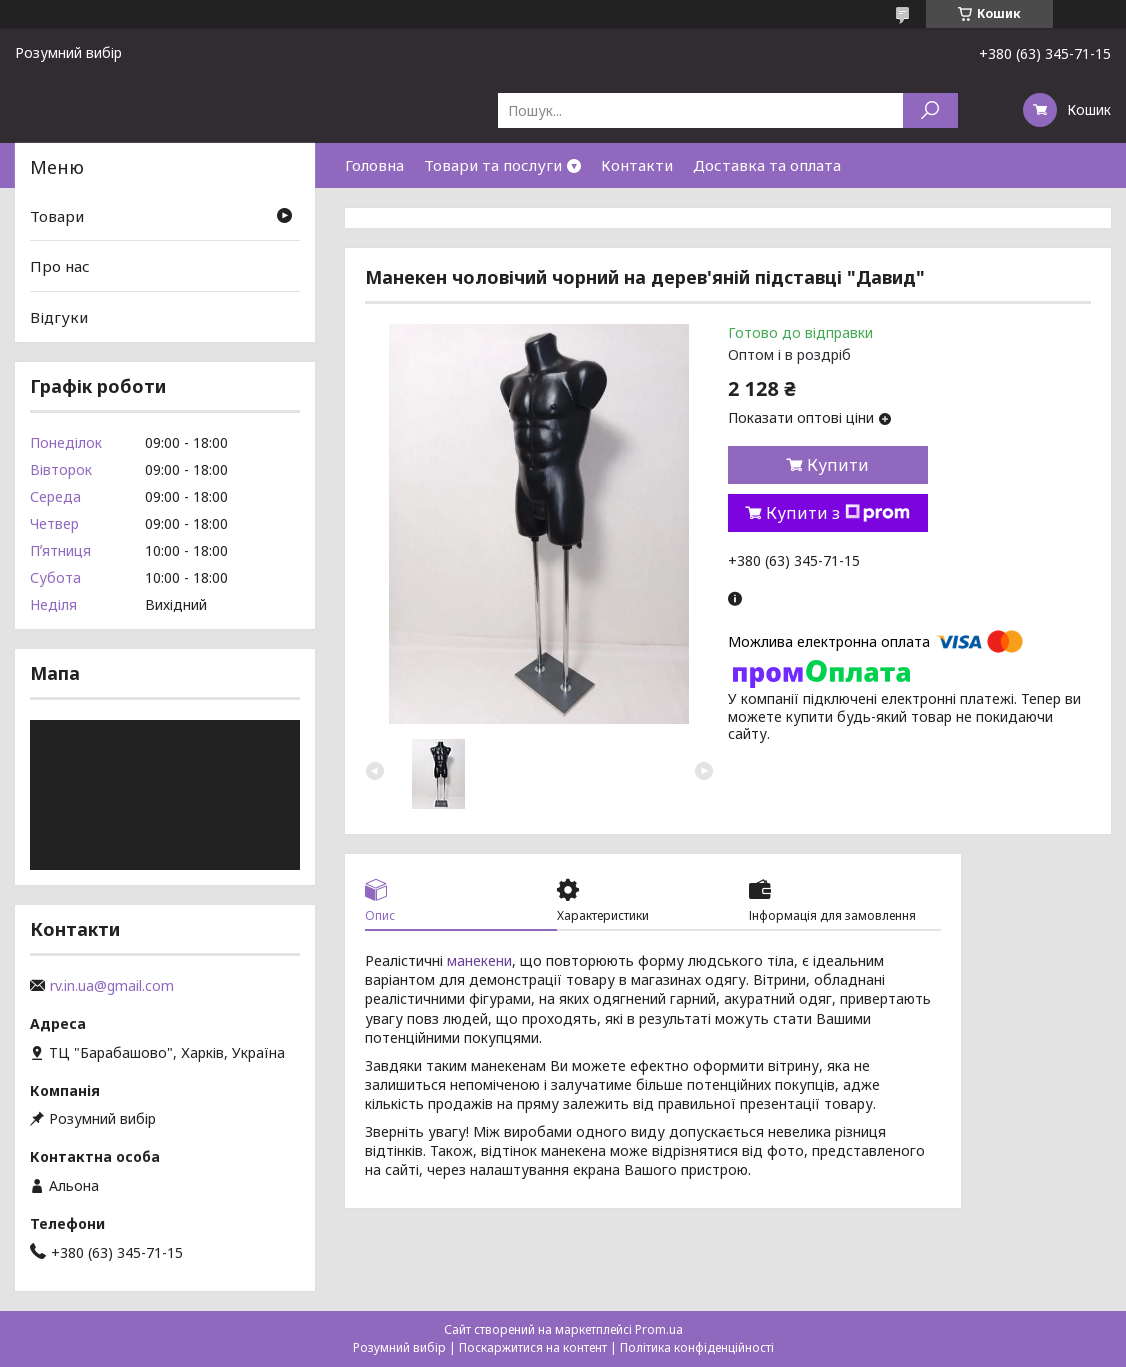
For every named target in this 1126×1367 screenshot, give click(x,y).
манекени (479, 960)
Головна (374, 165)
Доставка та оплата (767, 165)
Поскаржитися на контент (533, 1347)
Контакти (637, 165)
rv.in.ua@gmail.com (112, 986)
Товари (57, 216)
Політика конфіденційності (697, 1347)
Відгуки (59, 317)
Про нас (60, 266)
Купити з (838, 513)
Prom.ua (659, 1329)
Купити (838, 465)
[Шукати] (930, 110)
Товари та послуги (493, 165)
